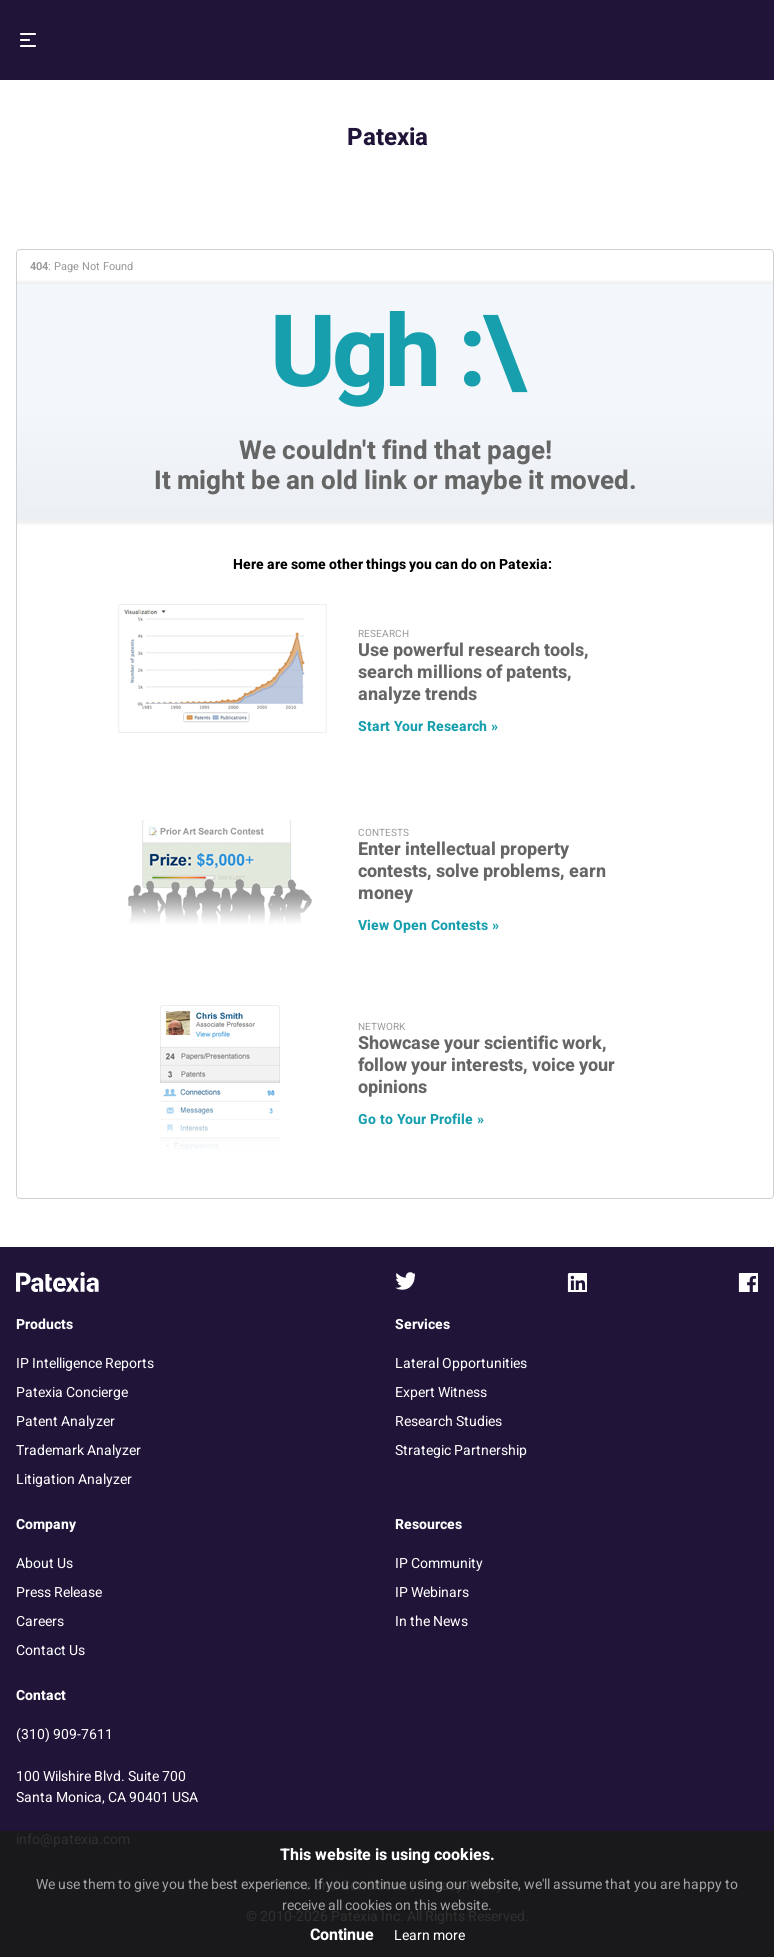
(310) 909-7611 (64, 1734)
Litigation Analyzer (74, 1479)
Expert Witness (441, 1392)
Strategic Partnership (461, 1450)
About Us (44, 1563)
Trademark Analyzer (78, 1450)
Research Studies (448, 1421)
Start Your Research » (428, 726)
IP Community (439, 1563)
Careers (40, 1621)
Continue (342, 1935)
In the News (431, 1621)
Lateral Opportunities (461, 1363)
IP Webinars (432, 1592)
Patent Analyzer (65, 1421)
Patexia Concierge (72, 1392)
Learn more (429, 1935)
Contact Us (50, 1650)
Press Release (59, 1592)
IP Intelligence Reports (85, 1363)
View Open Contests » (428, 925)
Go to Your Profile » (421, 1119)
